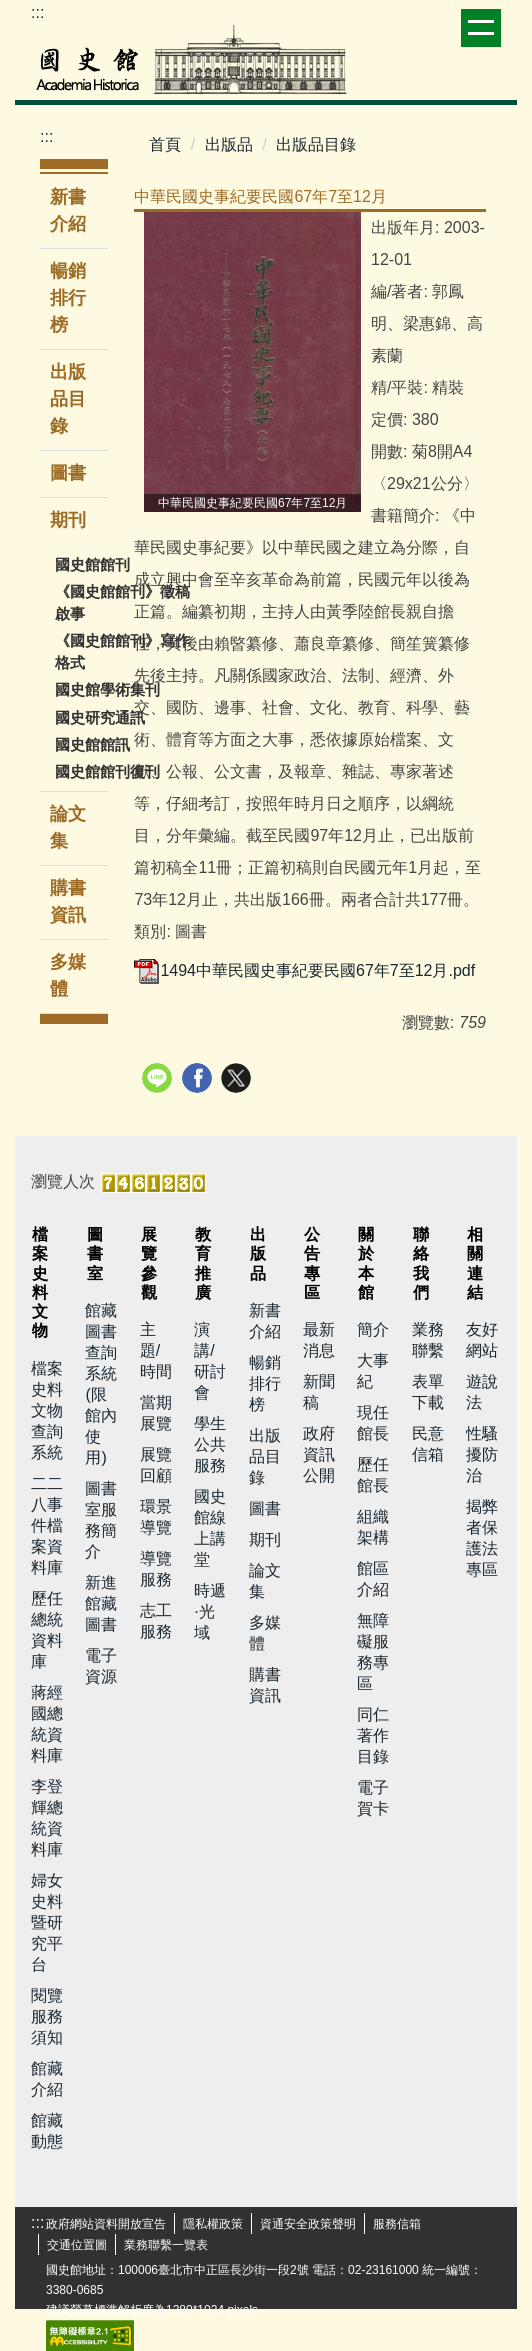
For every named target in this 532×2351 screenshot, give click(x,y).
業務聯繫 (428, 1340)
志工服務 (156, 1621)
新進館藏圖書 (101, 1603)
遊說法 (482, 1392)
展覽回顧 (156, 1465)
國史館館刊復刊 (107, 771)
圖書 (68, 473)
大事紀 (373, 1371)
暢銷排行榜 (68, 298)
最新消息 (319, 1340)
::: (37, 12)
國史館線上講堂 (210, 1528)
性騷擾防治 (482, 1454)
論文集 (68, 827)
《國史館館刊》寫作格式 (122, 651)
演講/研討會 (210, 1361)
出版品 (229, 144)
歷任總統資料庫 (47, 1630)
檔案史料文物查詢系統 (47, 1410)
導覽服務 (156, 1569)
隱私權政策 (213, 2224)
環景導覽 (156, 1517)
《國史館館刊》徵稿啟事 (122, 602)
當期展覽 (156, 1413)
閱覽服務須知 (47, 2016)
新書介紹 (68, 210)
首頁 (165, 144)
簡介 (373, 1329)
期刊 (265, 1539)
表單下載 (428, 1392)
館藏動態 (47, 2131)
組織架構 (373, 1527)
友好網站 (482, 1340)
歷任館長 (373, 1475)
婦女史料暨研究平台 (47, 1922)
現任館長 (373, 1423)
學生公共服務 (210, 1444)
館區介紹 (373, 1579)
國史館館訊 (92, 744)
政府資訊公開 (319, 1454)
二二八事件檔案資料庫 (47, 1525)
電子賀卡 (373, 1798)
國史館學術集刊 (107, 689)
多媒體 (68, 975)
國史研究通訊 (100, 717)
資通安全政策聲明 (308, 2224)
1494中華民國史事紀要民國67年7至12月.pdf (304, 970)
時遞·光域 (210, 1611)
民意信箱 (428, 1444)
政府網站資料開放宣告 (106, 2224)
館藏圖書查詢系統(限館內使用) (101, 1384)
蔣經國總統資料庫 (47, 1724)
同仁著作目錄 (373, 1735)
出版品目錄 (68, 399)
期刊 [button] (70, 520)
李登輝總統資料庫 (47, 1818)
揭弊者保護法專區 (482, 1538)
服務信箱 (397, 2224)
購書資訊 (68, 901)
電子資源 (101, 1666)
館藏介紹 (47, 2079)
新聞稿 (319, 1392)
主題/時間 (156, 1350)
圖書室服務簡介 (101, 1520)
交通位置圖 (77, 2245)
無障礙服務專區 (373, 1652)
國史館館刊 (92, 564)
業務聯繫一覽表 (166, 2245)
